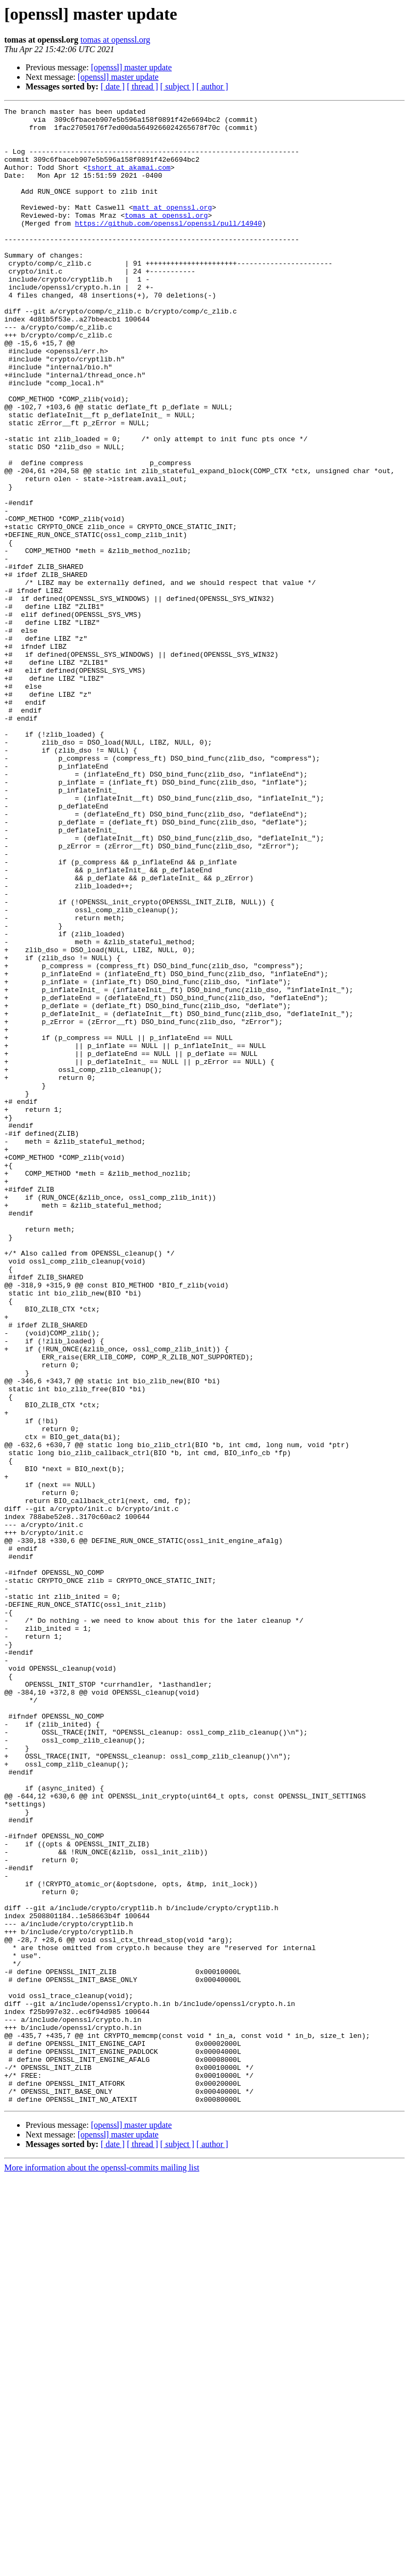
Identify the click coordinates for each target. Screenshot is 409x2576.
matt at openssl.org (172, 228)
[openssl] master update (131, 67)
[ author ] (212, 86)
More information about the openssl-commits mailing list (101, 2566)
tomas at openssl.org (115, 39)
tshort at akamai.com (128, 180)
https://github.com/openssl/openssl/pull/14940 (168, 247)
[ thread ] (142, 86)
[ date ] (113, 86)
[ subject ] (177, 86)
